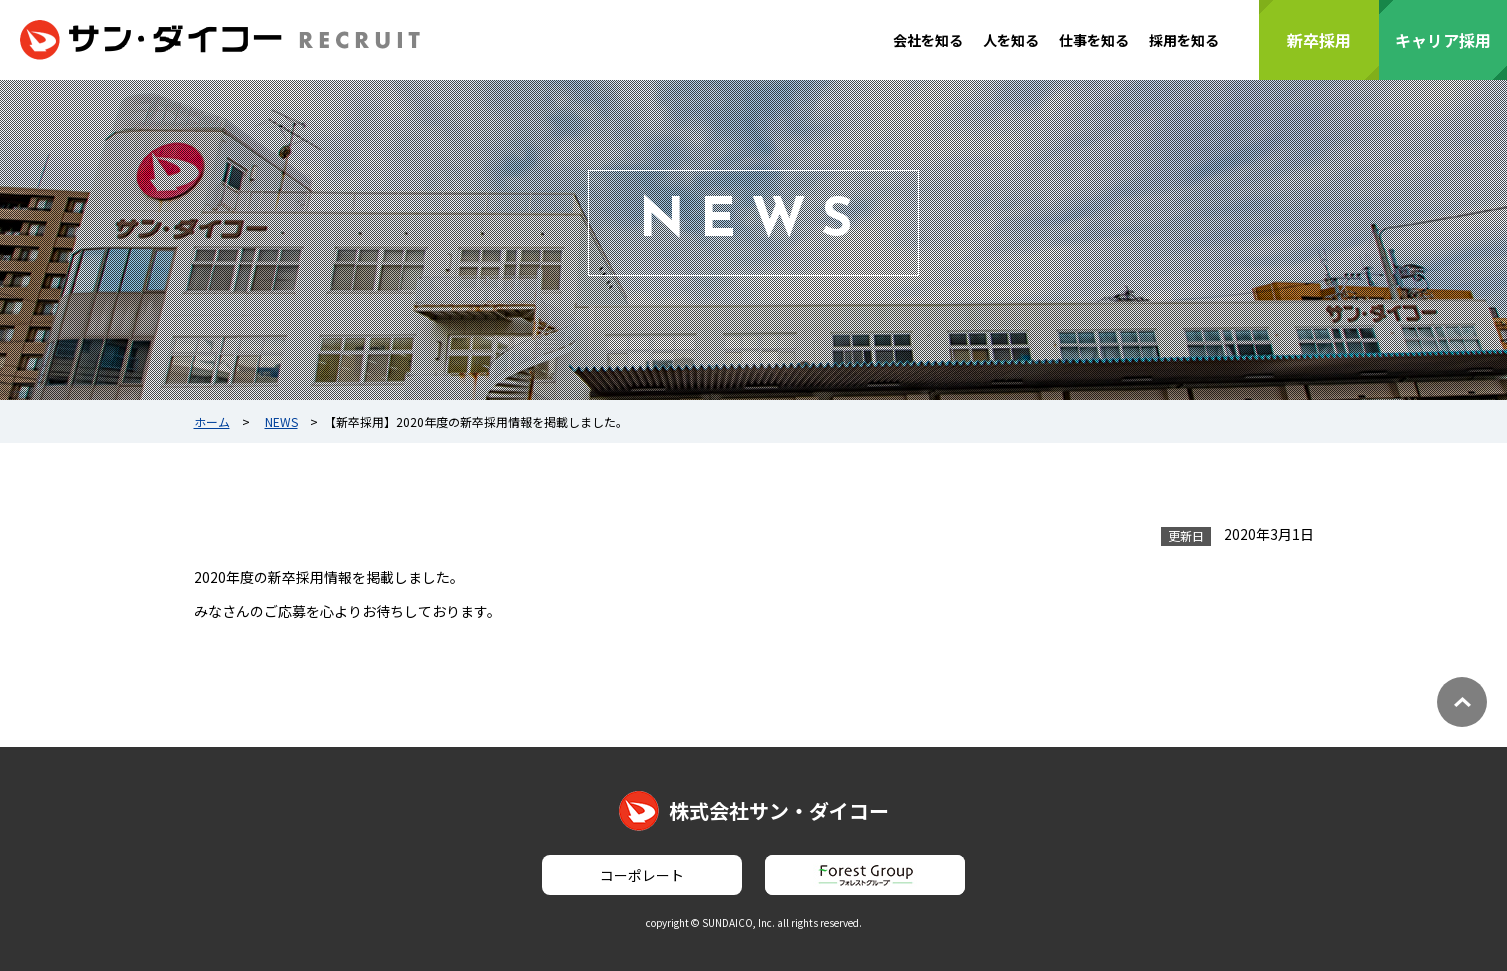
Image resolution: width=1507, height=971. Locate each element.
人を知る (1011, 40)
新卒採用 (1319, 40)
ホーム (212, 421)
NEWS (281, 421)
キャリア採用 (1443, 40)
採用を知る (1184, 40)
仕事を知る (1094, 40)
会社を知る (928, 40)
